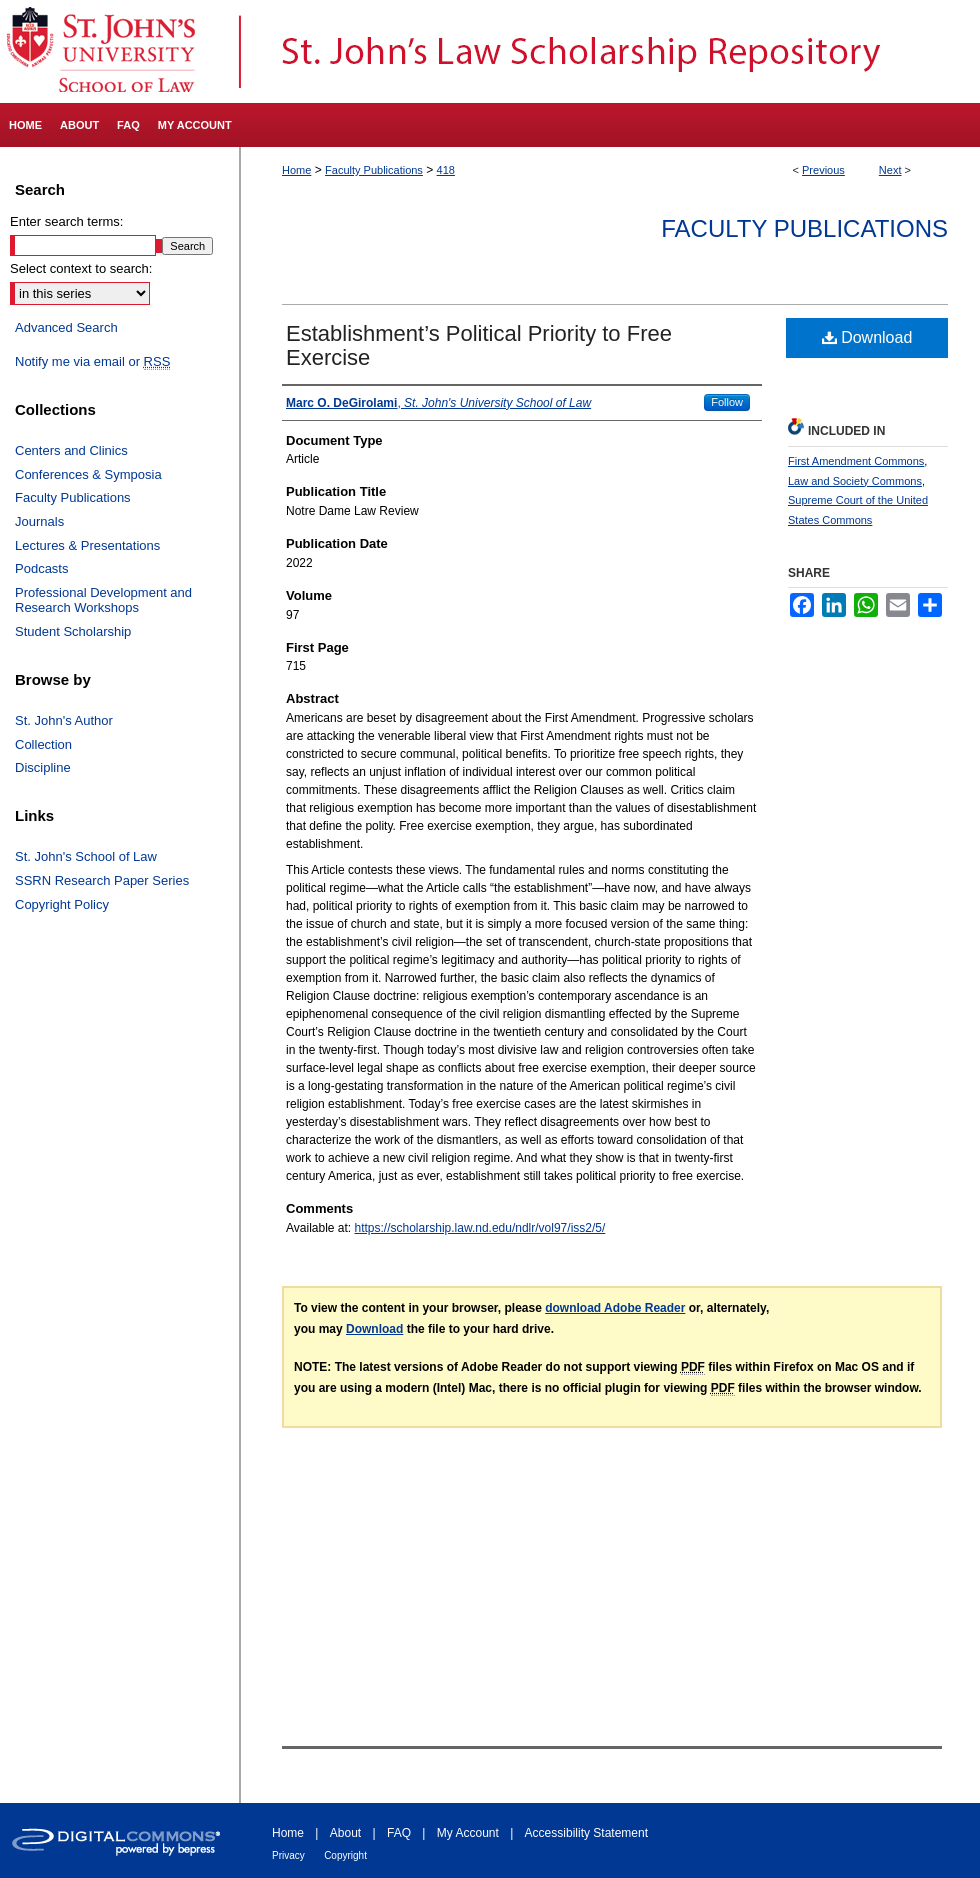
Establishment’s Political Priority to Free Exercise (479, 345)
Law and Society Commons (855, 481)
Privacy (288, 1855)
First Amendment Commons (856, 461)
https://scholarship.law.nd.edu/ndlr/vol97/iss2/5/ (480, 1228)
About (345, 1833)
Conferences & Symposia (88, 474)
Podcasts (41, 568)
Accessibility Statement (586, 1833)
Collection (43, 744)
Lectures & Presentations (87, 545)
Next (890, 170)
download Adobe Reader (615, 1308)
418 (446, 170)
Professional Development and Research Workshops (103, 600)
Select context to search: (81, 268)
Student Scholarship (73, 631)
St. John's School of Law (86, 856)
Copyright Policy (62, 904)
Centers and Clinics (71, 450)
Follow (727, 402)
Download (867, 337)
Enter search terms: (66, 221)
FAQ (399, 1833)
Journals (39, 521)
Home (296, 170)
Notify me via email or (92, 362)
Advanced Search (66, 327)
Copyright (345, 1855)
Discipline (43, 767)
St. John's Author (64, 720)
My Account (468, 1833)
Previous (823, 170)
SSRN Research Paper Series (102, 880)
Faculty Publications (374, 170)
